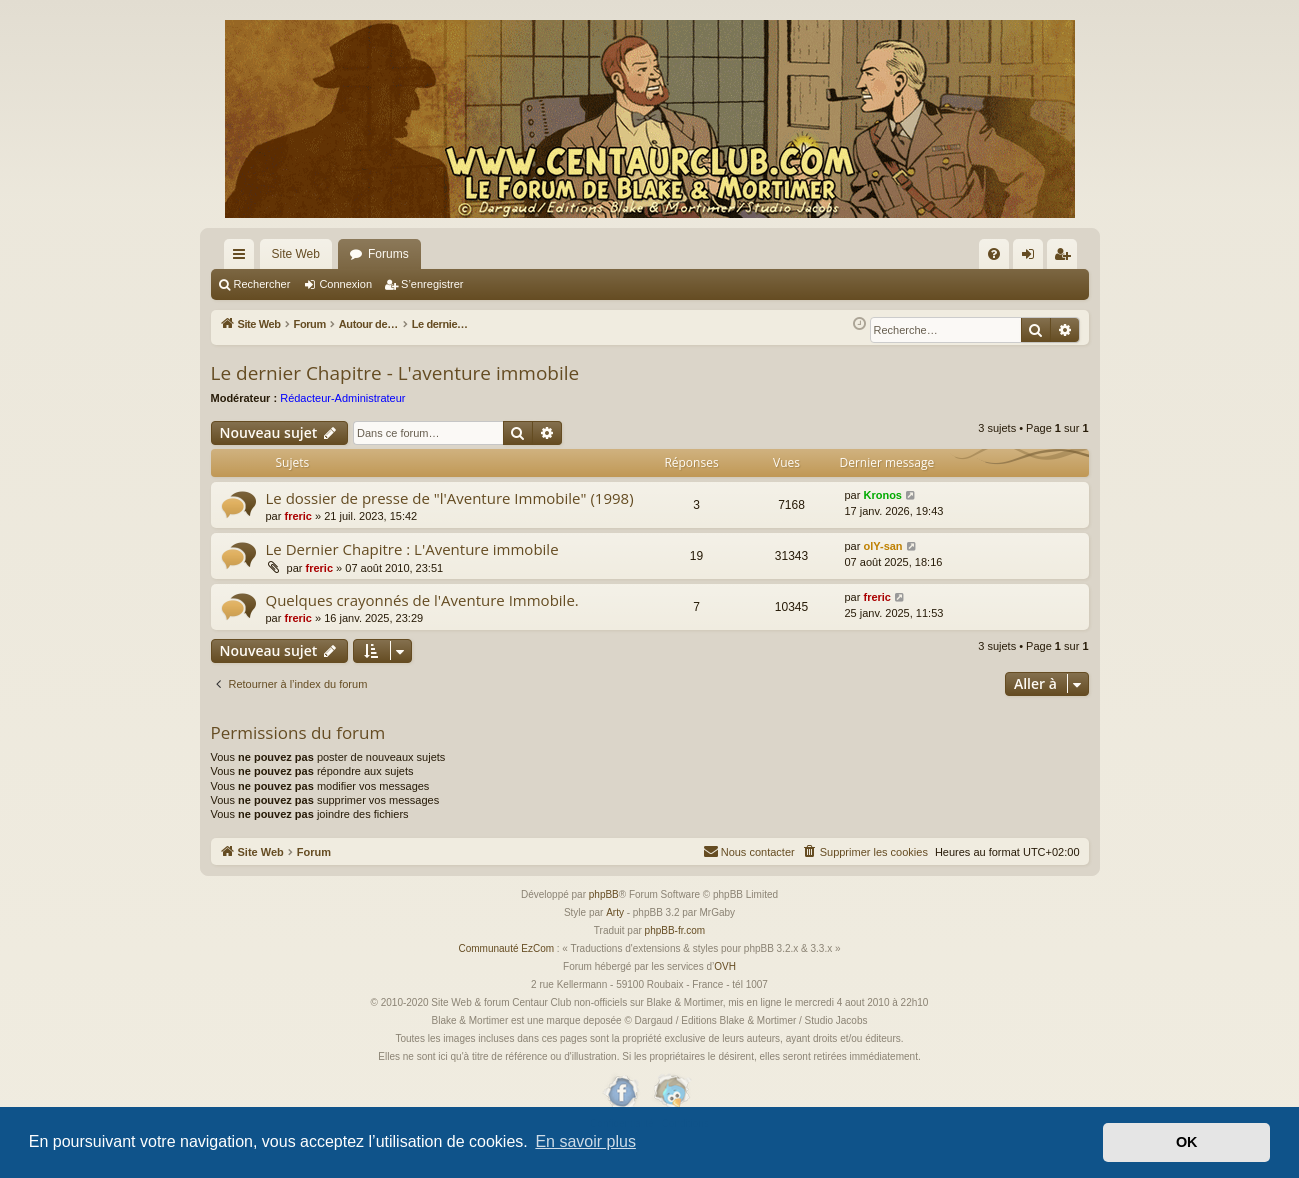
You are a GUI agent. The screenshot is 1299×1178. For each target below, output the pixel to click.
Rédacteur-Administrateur (342, 421)
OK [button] (1187, 1142)
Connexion (345, 284)
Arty (615, 935)
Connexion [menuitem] (1031, 258)
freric (298, 539)
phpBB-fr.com (675, 953)
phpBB (604, 917)
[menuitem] (994, 254)
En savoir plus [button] (585, 1141)
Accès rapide (243, 258)
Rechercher (262, 284)
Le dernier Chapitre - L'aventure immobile (395, 396)
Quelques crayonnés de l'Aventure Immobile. (422, 623)
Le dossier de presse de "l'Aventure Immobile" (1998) (450, 521)
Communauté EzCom (506, 971)
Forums (388, 254)
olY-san (882, 569)
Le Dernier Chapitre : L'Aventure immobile (412, 572)
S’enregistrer (432, 284)
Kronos (882, 518)
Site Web (296, 254)
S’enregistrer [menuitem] (1065, 258)
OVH (725, 989)
